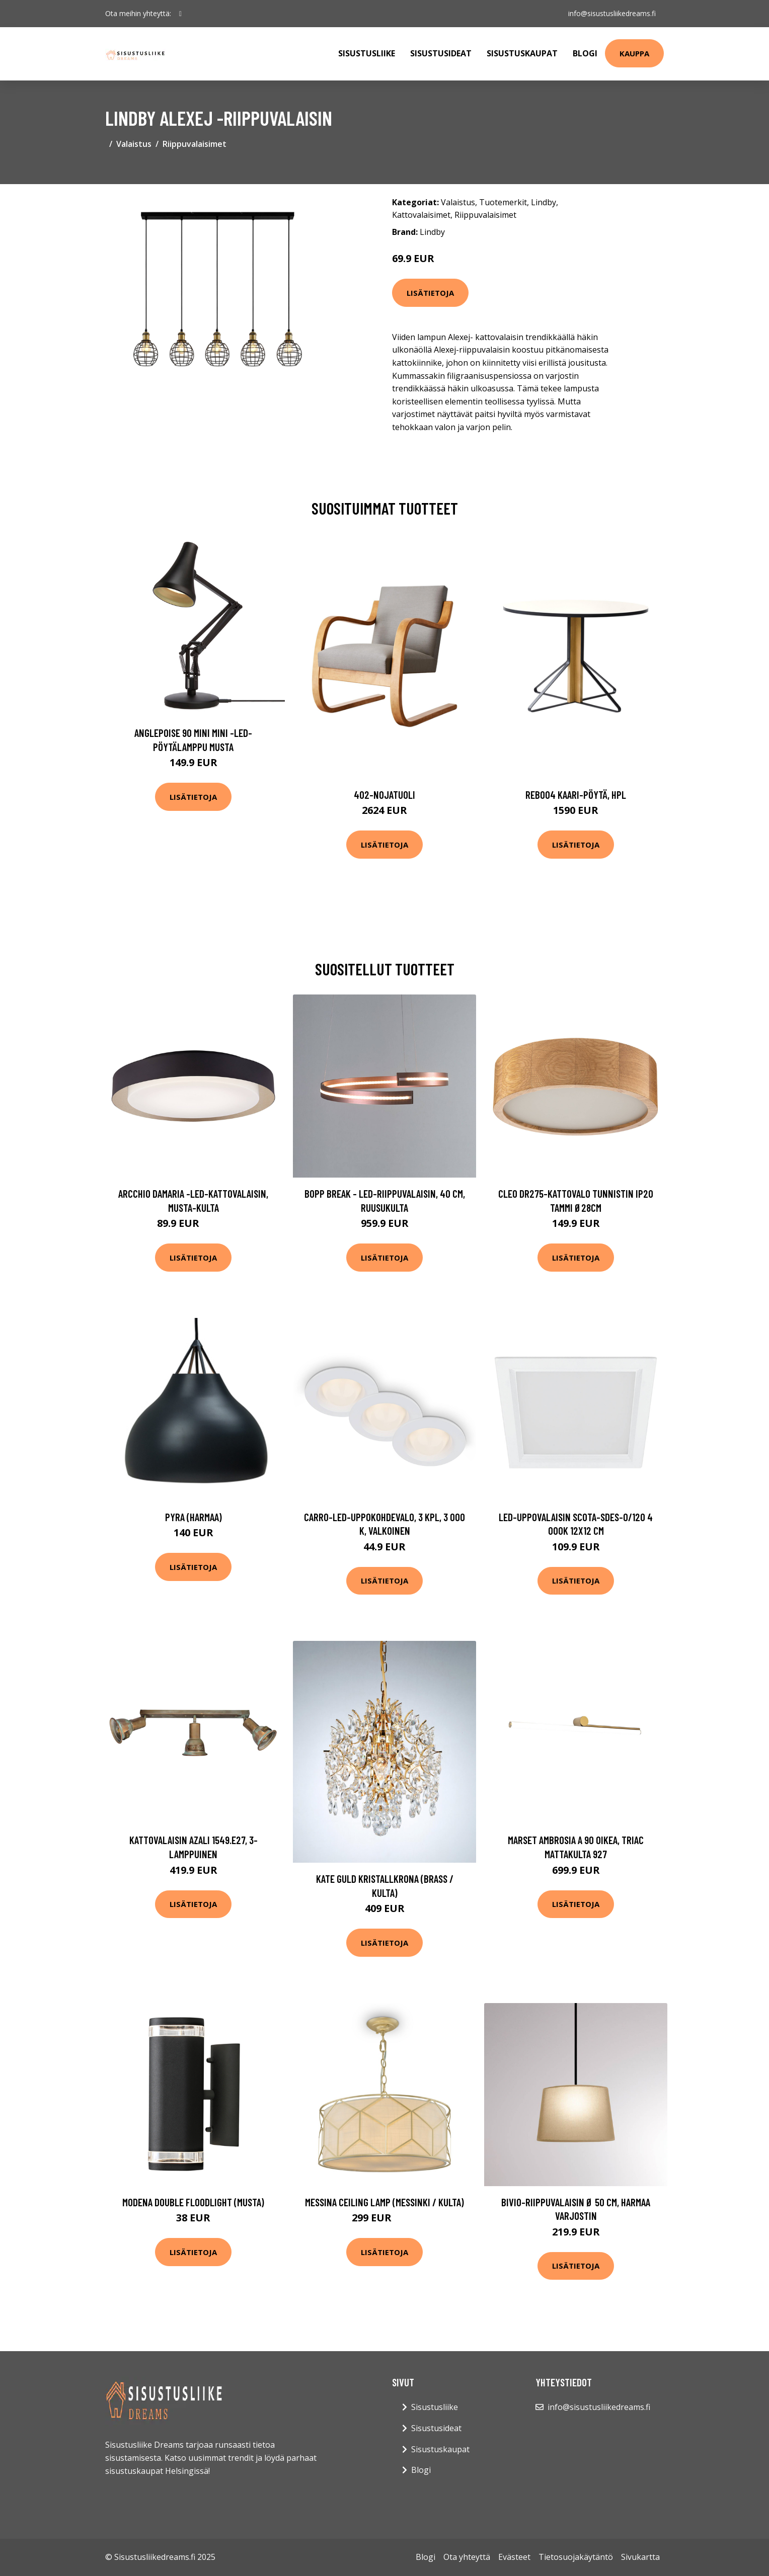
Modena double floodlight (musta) (193, 2202)
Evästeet (514, 2556)
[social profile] (180, 13)
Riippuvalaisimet (194, 143)
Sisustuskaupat (522, 53)
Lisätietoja (430, 293)
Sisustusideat (441, 53)
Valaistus (133, 143)
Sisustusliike (366, 53)
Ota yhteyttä (466, 2556)
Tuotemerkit (503, 202)
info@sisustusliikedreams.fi (612, 13)
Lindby (543, 202)
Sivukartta (640, 2556)
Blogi (585, 53)
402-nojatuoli (384, 794)
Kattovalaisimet (421, 214)
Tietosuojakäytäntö (576, 2556)
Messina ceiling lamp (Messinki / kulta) (384, 2202)
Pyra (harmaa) (193, 1517)
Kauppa (634, 53)
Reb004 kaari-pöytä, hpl (575, 794)
